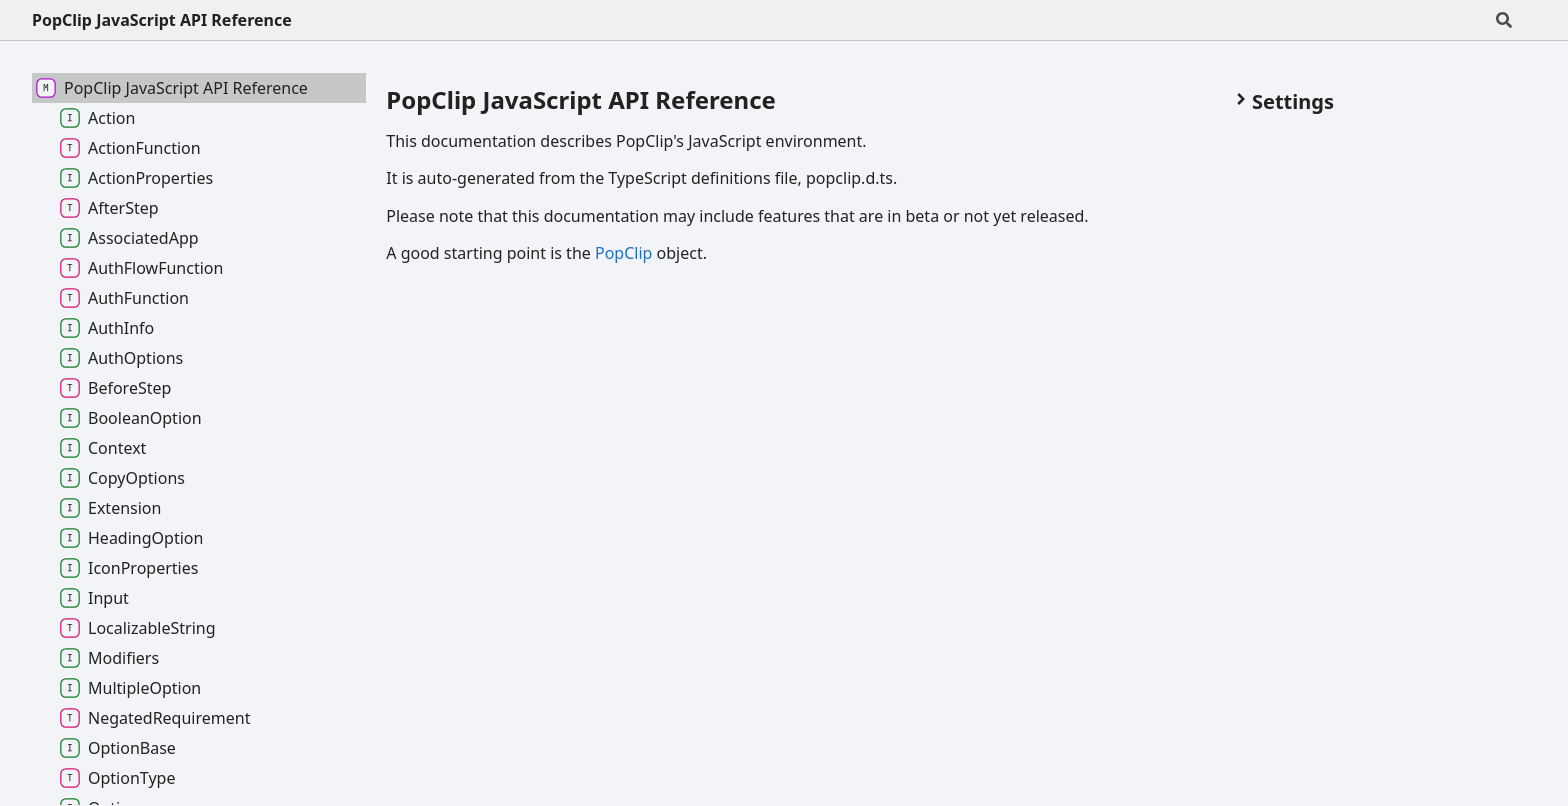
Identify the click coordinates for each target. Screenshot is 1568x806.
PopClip (623, 253)
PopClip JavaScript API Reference (162, 20)
